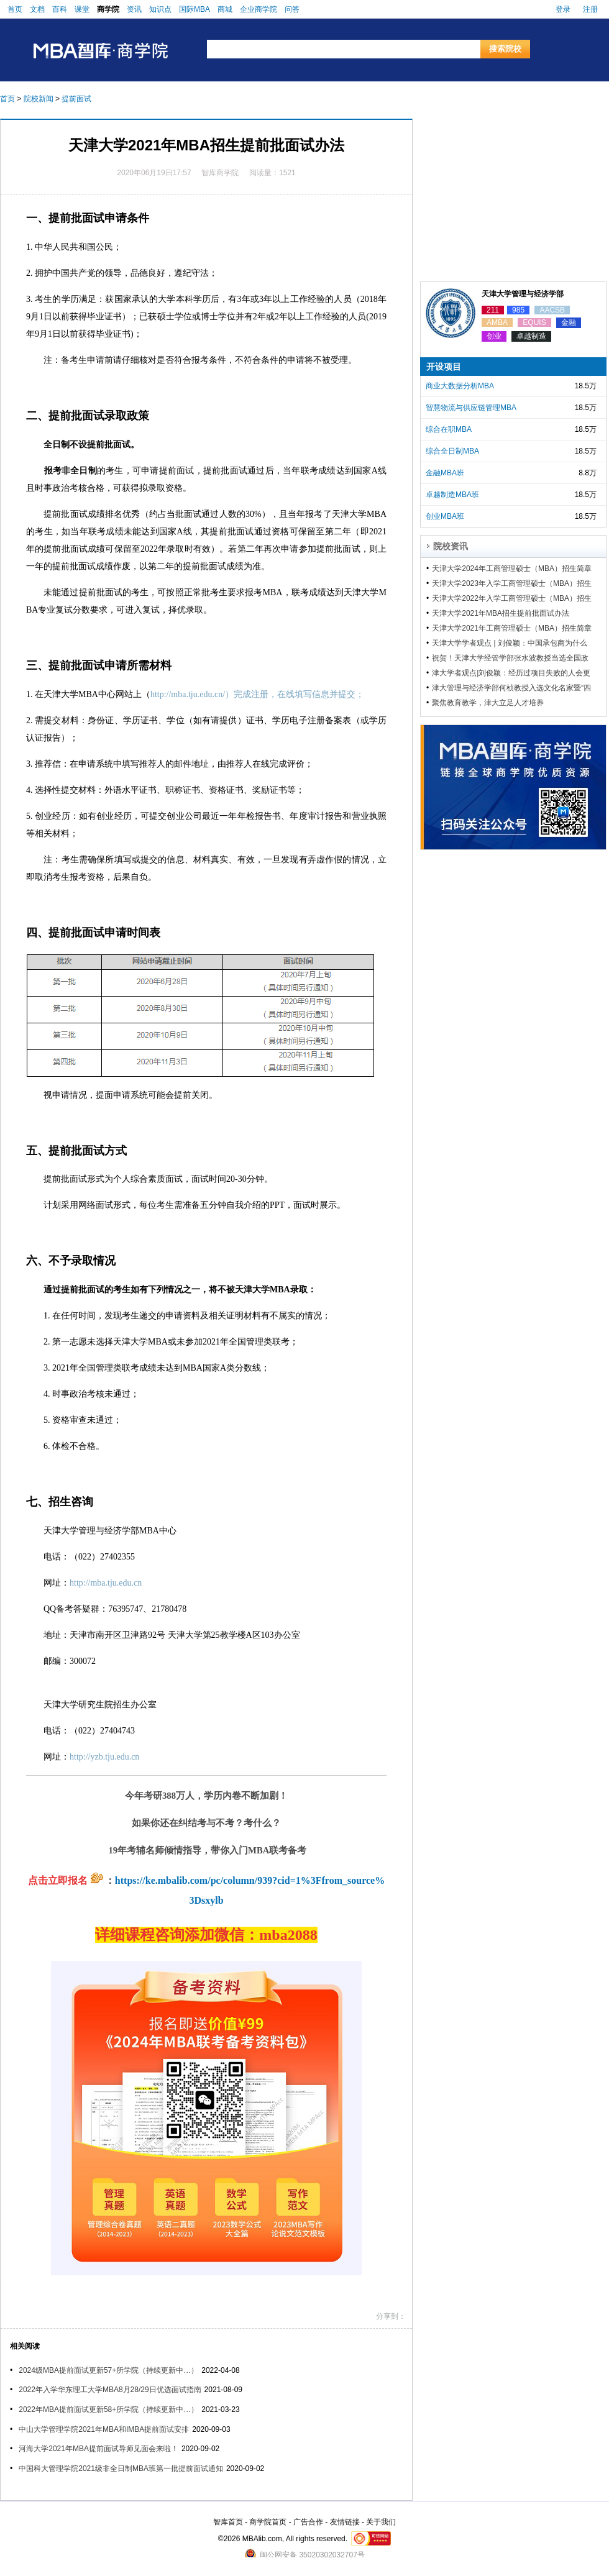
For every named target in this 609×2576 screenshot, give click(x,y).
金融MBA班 (445, 472)
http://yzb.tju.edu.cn (104, 1756)
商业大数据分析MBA (460, 385)
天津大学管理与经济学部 (523, 294)
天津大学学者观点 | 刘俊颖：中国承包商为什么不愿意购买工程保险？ (509, 643)
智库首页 (228, 2522)
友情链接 (345, 2522)
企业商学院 (258, 9)
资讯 (134, 9)
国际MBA (194, 9)
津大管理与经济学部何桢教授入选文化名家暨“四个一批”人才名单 (511, 687)
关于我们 (381, 2522)
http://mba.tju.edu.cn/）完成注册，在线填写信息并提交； (257, 694)
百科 (59, 9)
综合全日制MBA (452, 451)
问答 (292, 9)
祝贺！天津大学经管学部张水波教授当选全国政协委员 (510, 658)
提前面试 (76, 98)
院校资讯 (450, 546)
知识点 (160, 9)
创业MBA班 (445, 516)
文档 (37, 9)
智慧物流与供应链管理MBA (471, 407)
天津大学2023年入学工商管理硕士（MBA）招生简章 (512, 583)
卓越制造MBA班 (452, 494)
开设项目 (443, 367)
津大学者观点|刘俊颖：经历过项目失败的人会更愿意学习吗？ (511, 673)
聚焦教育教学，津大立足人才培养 (488, 702)
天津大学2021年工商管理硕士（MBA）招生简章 (512, 628)
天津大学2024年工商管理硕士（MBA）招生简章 (512, 568)
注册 (590, 9)
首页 (14, 9)
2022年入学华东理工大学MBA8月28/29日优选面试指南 (110, 2389)
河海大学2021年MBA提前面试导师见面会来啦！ (98, 2448)
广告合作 (308, 2522)
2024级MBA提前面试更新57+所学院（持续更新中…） (108, 2370)
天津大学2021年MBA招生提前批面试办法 (500, 613)
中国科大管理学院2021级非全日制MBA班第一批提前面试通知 (121, 2468)
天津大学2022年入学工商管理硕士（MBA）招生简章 (512, 598)
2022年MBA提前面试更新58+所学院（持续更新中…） (108, 2409)
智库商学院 (220, 172)
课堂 (82, 9)
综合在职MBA (449, 429)
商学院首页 (267, 2522)
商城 (225, 9)
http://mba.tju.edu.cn (106, 1582)
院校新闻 (38, 98)
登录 (563, 9)
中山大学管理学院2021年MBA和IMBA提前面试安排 (104, 2429)
